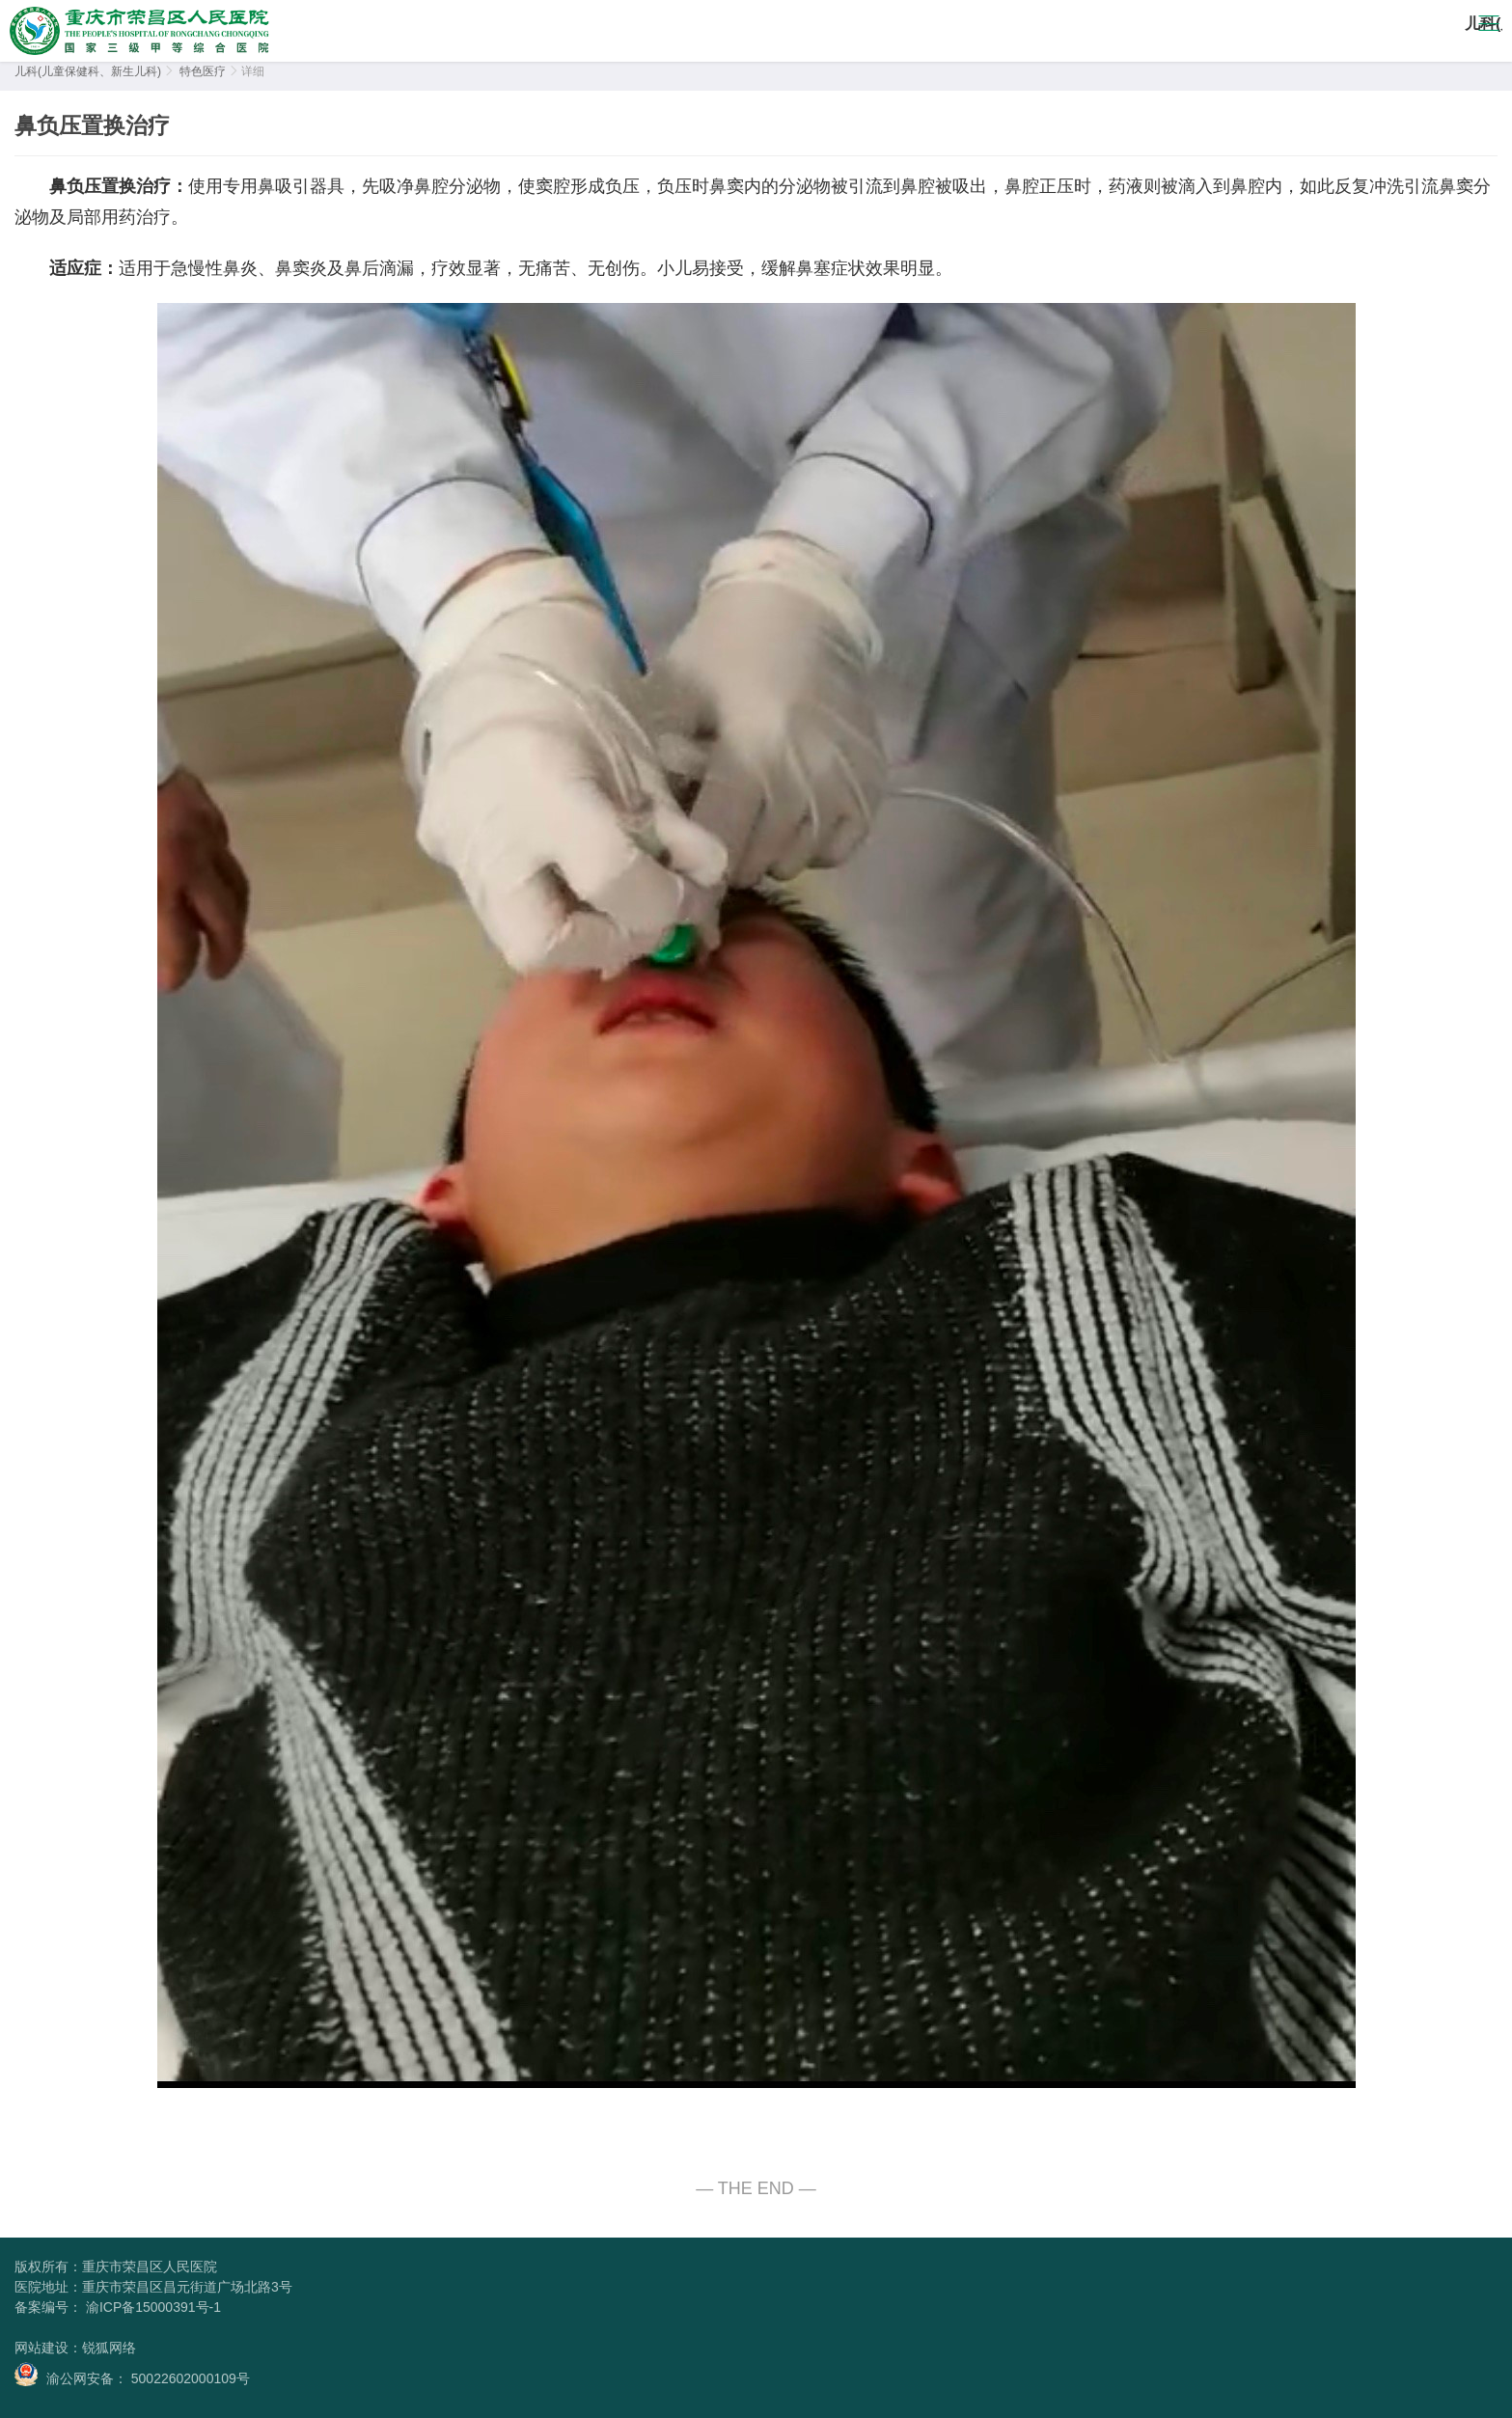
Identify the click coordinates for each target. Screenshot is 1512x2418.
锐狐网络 (109, 2347)
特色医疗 (202, 71)
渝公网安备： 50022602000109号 (132, 2374)
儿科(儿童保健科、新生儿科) (87, 71)
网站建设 (41, 2347)
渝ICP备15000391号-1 (151, 2307)
